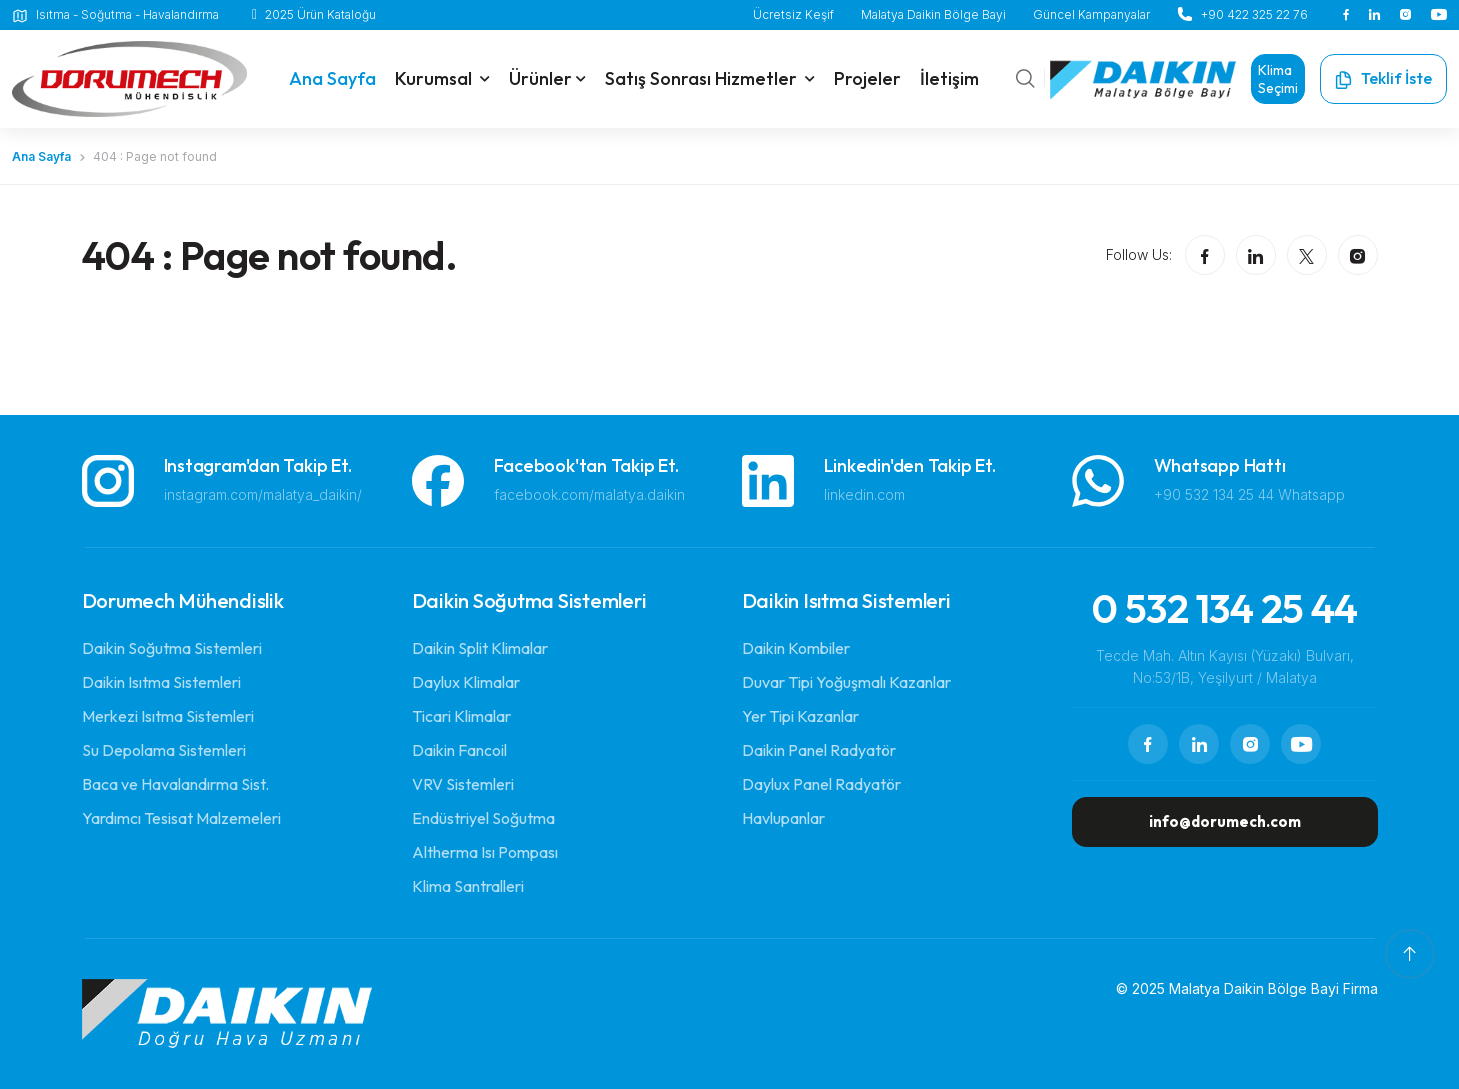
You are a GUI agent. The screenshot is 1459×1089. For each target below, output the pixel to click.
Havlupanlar (783, 818)
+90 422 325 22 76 (1254, 14)
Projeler (867, 78)
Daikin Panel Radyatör (819, 750)
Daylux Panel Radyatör (821, 784)
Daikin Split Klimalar (480, 648)
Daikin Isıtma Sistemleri (161, 682)
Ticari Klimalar (461, 716)
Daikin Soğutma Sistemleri (172, 648)
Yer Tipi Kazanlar (800, 716)
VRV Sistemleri (463, 784)
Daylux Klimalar (466, 682)
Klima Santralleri (468, 886)
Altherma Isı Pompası (485, 852)
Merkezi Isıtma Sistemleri (168, 716)
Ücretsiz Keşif (793, 14)
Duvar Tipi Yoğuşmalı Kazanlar (846, 682)
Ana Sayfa (41, 156)
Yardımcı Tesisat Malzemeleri (181, 818)
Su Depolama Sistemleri (164, 750)
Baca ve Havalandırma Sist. (175, 784)
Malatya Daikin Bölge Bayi (933, 14)
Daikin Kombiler (796, 648)
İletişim (949, 78)
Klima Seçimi (1278, 79)
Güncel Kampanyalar (1091, 14)
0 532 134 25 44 (1225, 608)
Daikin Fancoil (459, 750)
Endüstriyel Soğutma (483, 818)
